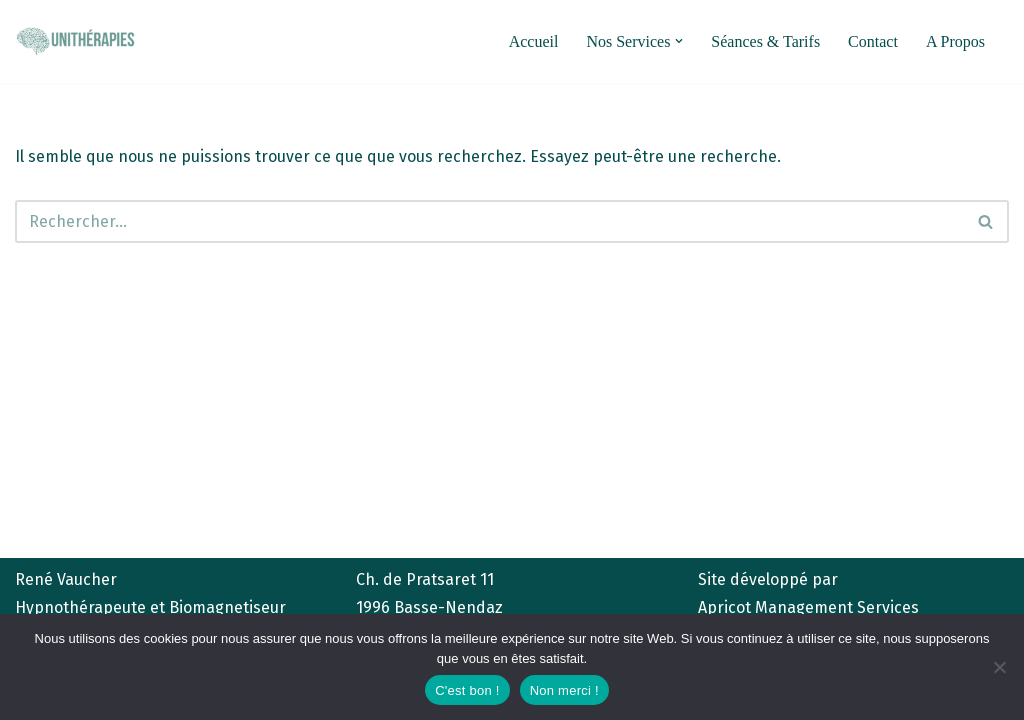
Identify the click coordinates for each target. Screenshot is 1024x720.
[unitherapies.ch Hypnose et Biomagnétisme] (75, 41)
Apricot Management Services (808, 607)
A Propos (955, 41)
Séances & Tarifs (765, 41)
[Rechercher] (489, 221)
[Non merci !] (999, 667)
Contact (873, 41)
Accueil (534, 41)
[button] (679, 41)
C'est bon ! (467, 690)
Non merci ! (564, 690)
